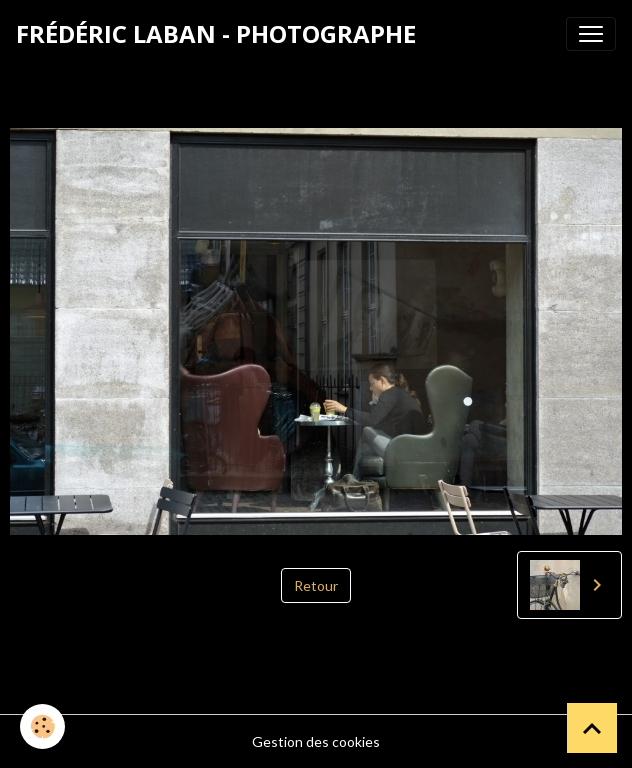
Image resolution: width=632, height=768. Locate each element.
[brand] (216, 34)
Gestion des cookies (316, 741)
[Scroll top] (592, 728)
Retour (316, 585)
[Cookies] (42, 726)
